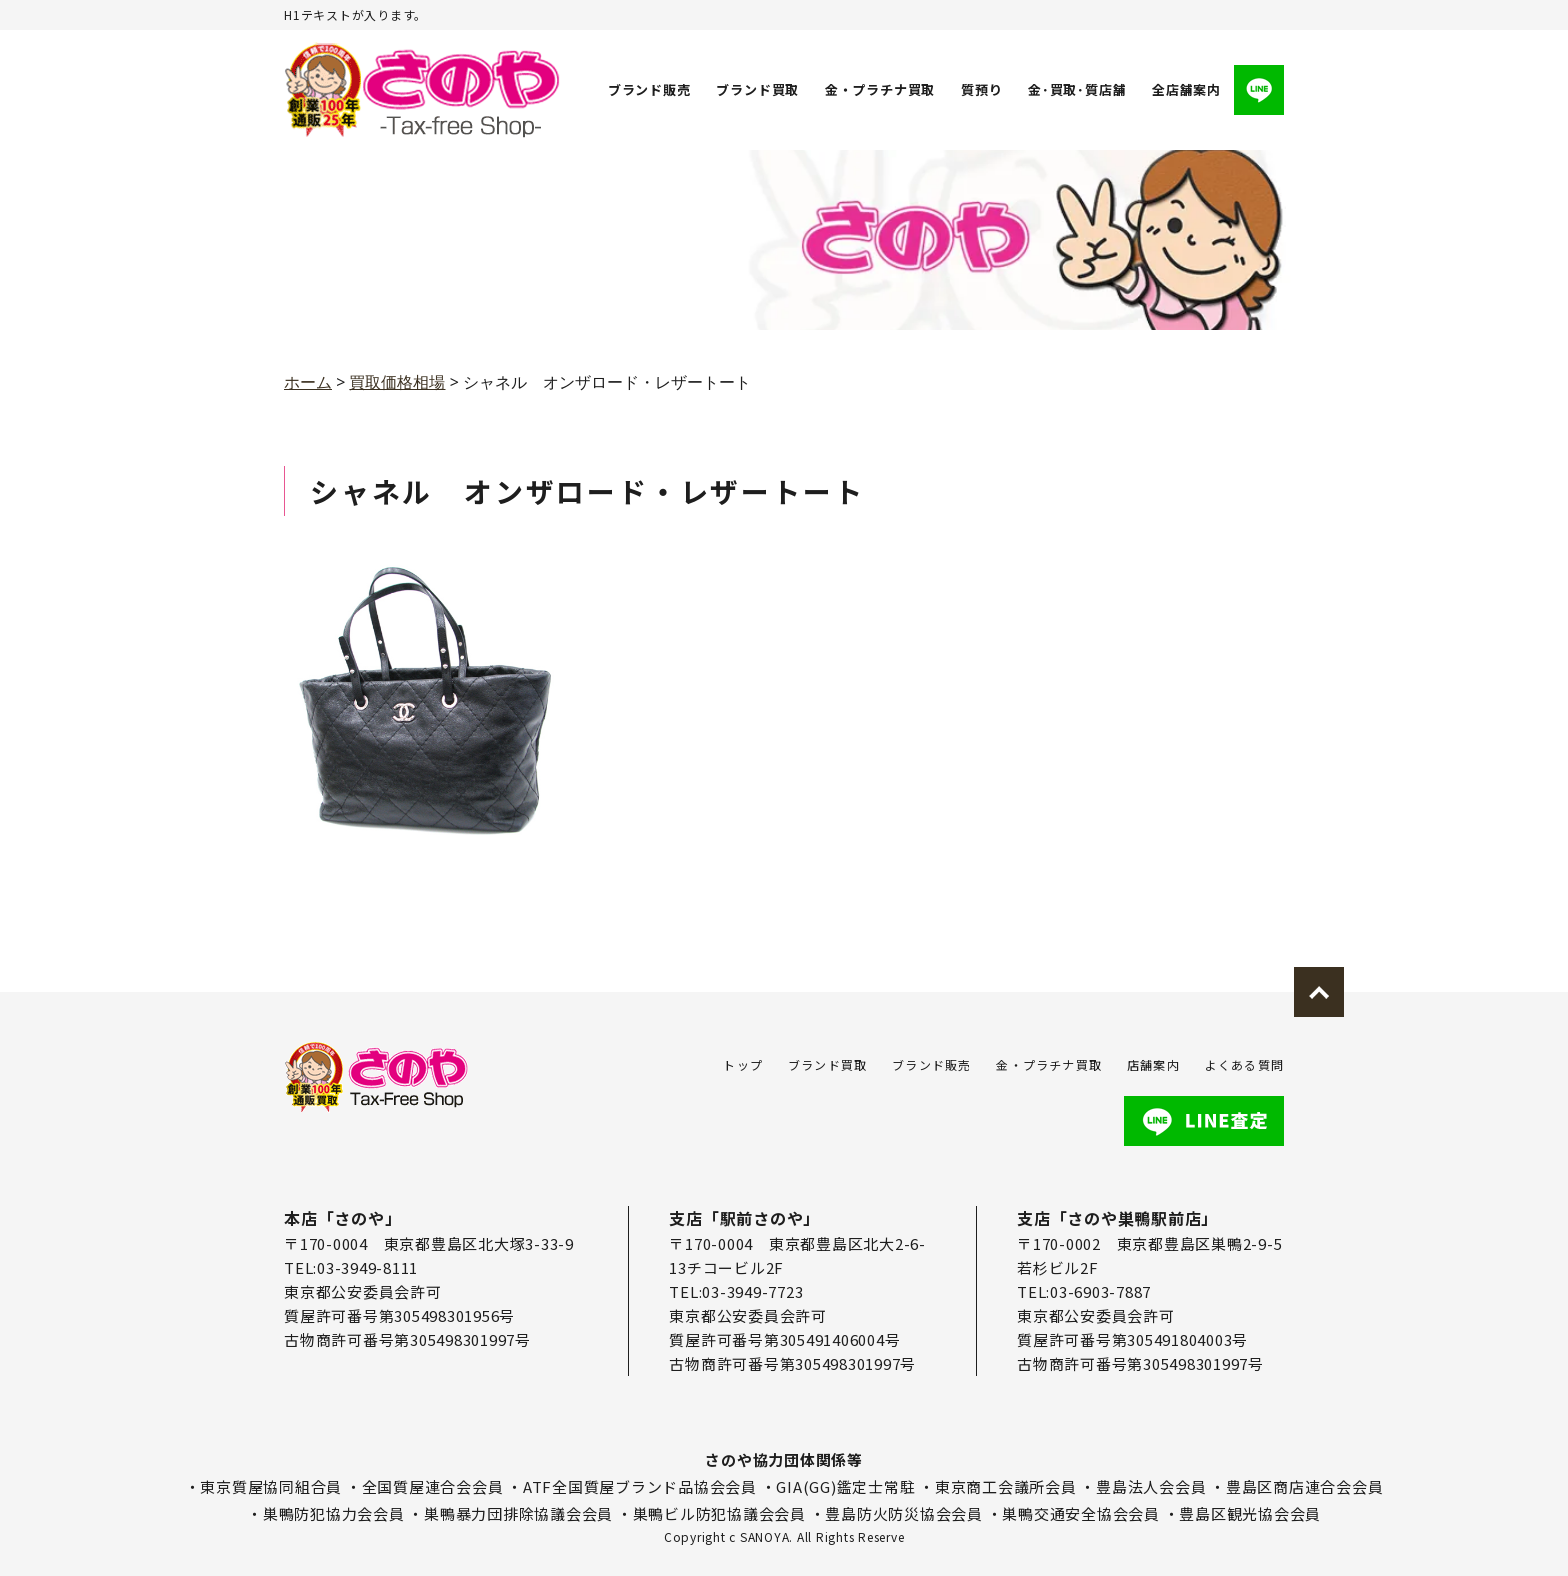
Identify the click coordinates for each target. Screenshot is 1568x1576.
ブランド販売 (649, 89)
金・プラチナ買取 (880, 89)
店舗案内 (1153, 1064)
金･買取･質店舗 (1077, 89)
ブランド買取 (758, 89)
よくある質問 (1244, 1064)
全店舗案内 (1186, 89)
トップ (743, 1064)
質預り (981, 89)
